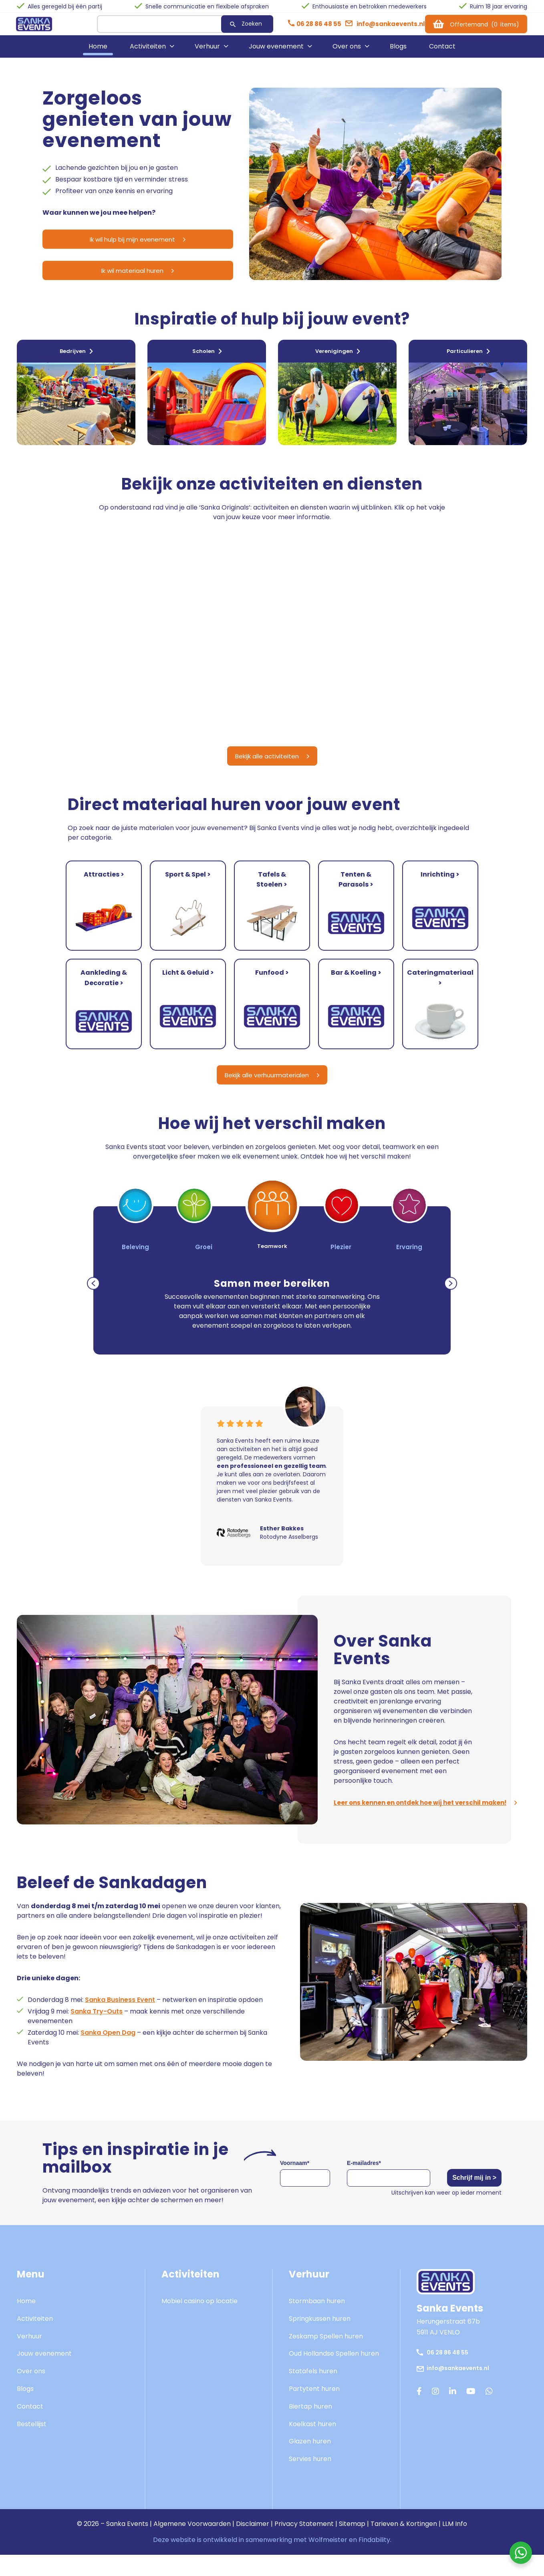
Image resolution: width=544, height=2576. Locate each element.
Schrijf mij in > (466, 2195)
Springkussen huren (320, 2335)
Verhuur (207, 51)
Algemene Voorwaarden (192, 2541)
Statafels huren (313, 2388)
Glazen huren (310, 2458)
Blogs (398, 51)
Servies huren (310, 2476)
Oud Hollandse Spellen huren (334, 2371)
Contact (442, 51)
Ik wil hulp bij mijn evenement (118, 245)
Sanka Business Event (120, 2017)
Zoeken (232, 26)
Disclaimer (252, 2541)
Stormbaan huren (317, 2318)
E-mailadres (356, 2180)
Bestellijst (31, 2441)
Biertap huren (310, 2423)
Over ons (346, 51)
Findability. (375, 2557)
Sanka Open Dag (108, 2049)
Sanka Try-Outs (97, 2028)
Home (98, 51)
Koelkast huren (312, 2441)
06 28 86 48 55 (446, 2369)
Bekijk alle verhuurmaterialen (272, 1091)
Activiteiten (148, 51)
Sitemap (352, 2541)
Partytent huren (314, 2406)
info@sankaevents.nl (457, 2385)
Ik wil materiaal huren (118, 278)
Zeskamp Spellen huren (326, 2353)
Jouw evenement (276, 51)
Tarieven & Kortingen (404, 2541)
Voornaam (294, 2180)
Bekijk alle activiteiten (272, 773)
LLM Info (454, 2541)
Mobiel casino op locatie (199, 2318)
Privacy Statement (304, 2541)
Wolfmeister (327, 2557)
